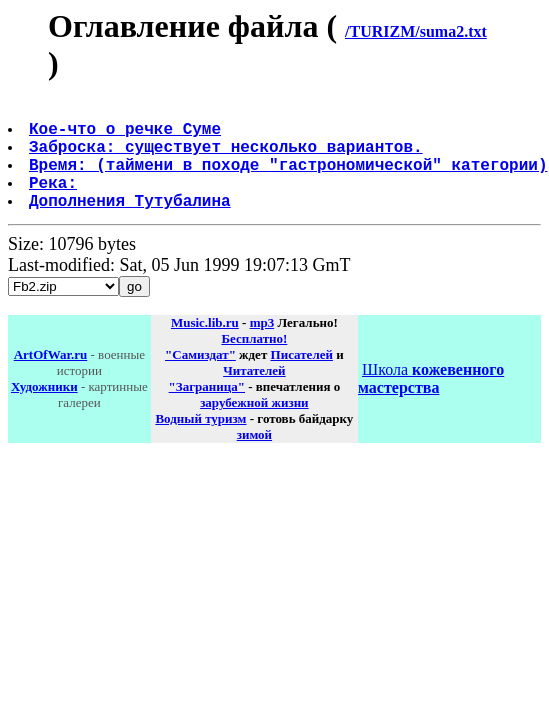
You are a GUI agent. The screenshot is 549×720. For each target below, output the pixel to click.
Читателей (254, 394)
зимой (254, 458)
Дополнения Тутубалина (132, 224)
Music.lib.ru (205, 346)
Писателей (302, 378)
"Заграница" (207, 410)
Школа (431, 402)
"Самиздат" (200, 378)
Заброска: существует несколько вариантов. (228, 158)
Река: (55, 202)
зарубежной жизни (254, 426)
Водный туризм (200, 442)
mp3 (262, 346)
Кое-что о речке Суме (127, 136)
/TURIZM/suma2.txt (416, 31)
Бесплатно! (254, 362)
